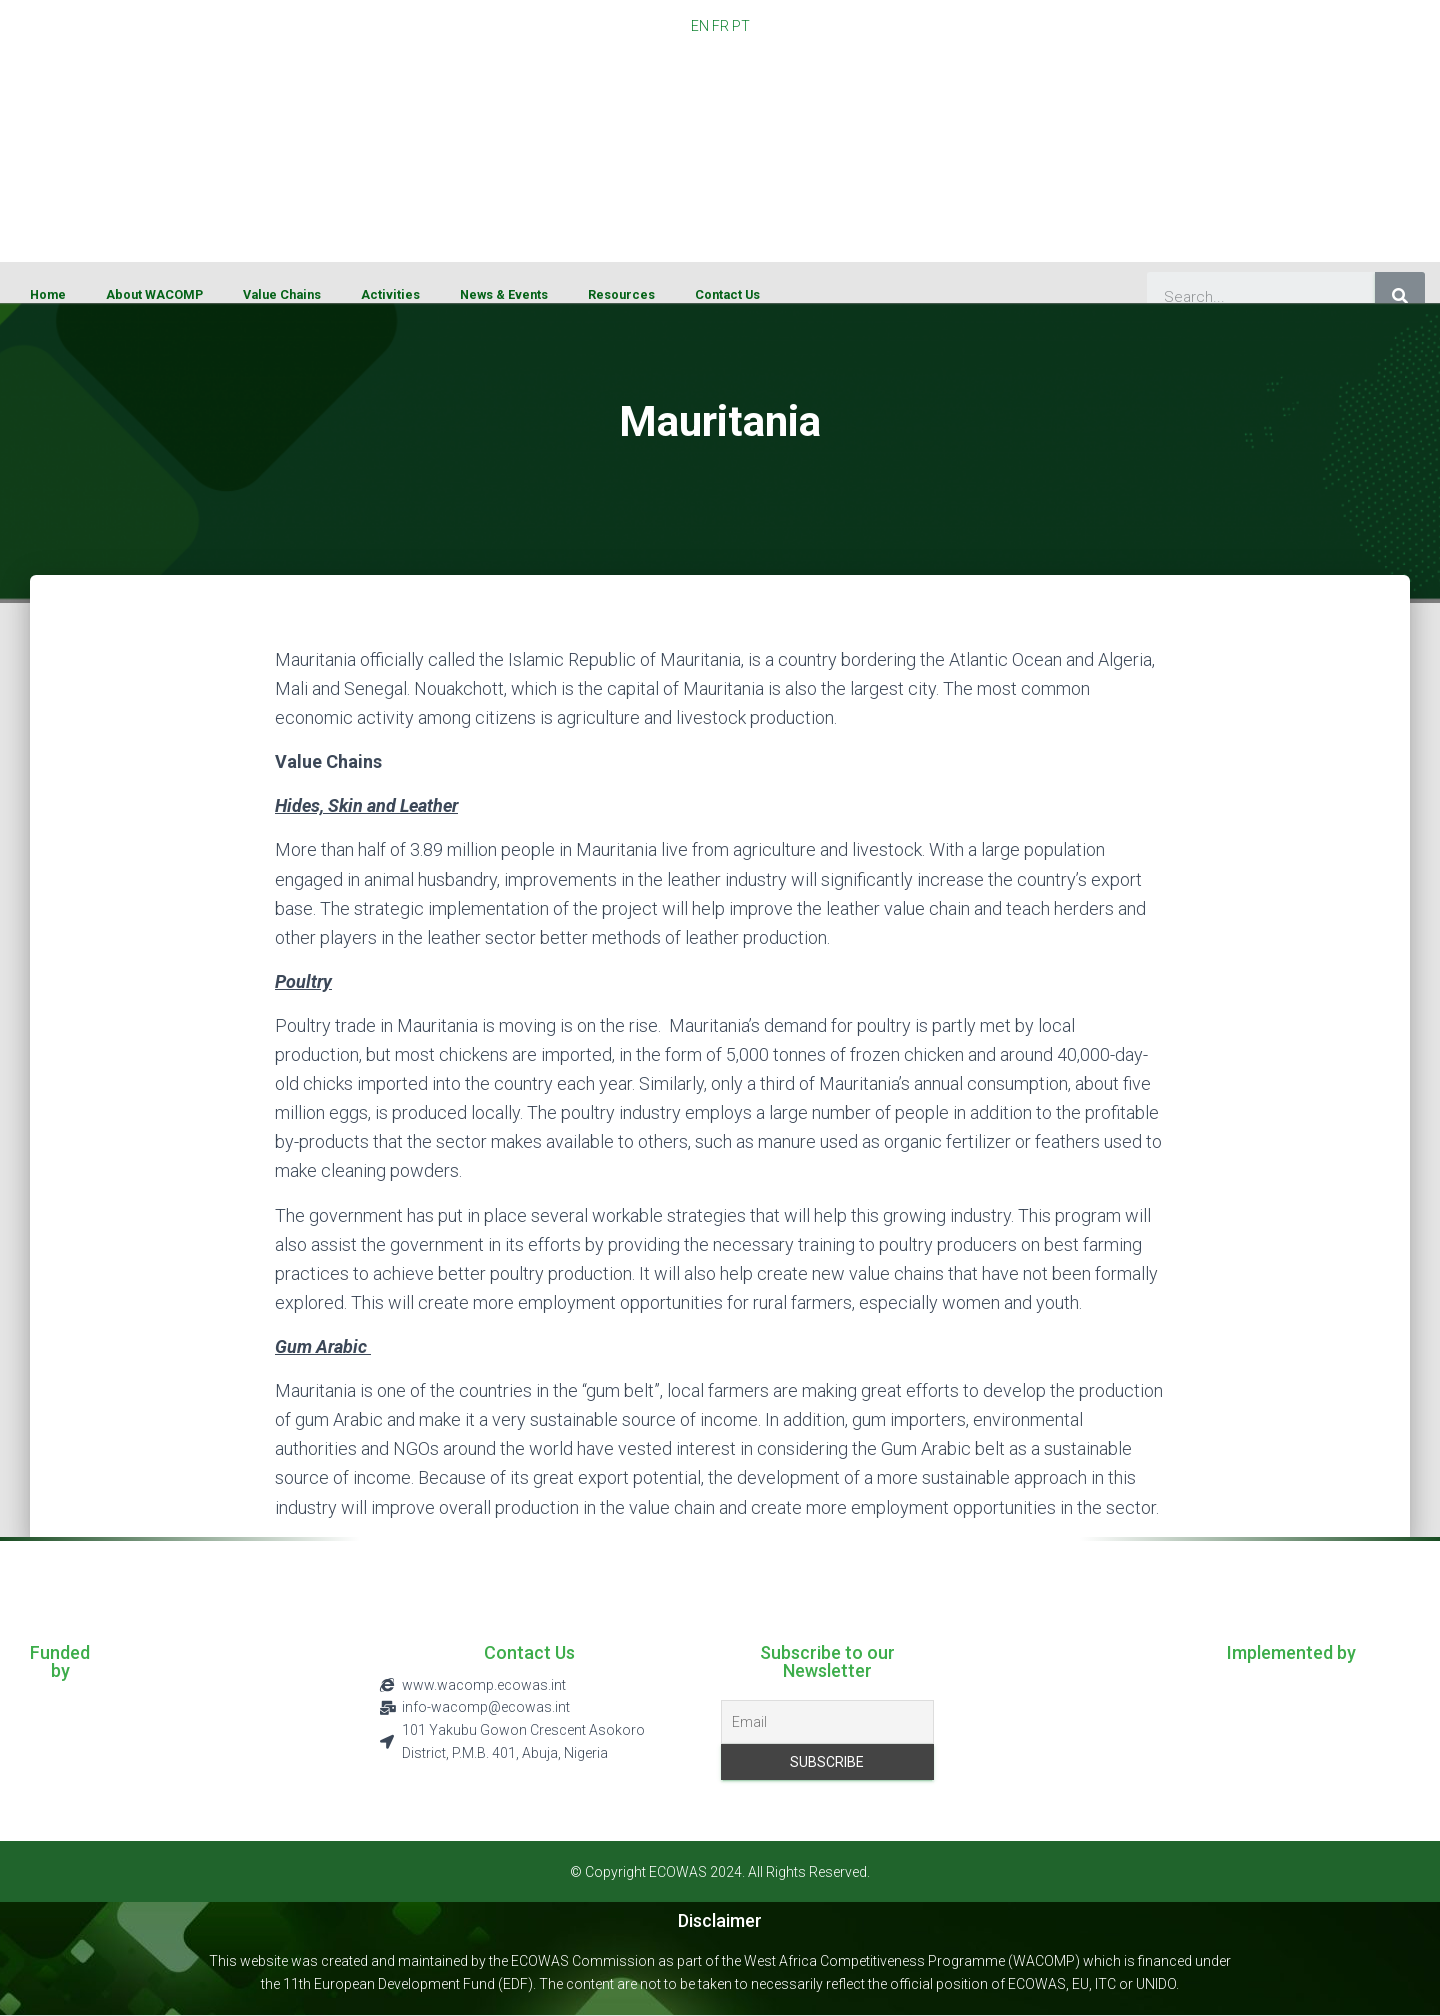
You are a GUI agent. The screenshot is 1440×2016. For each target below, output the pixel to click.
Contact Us (727, 294)
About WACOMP (154, 294)
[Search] (1400, 297)
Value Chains (282, 294)
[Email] (827, 1722)
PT (741, 26)
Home (48, 294)
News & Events (504, 294)
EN (700, 26)
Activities (390, 294)
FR (720, 26)
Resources (621, 294)
